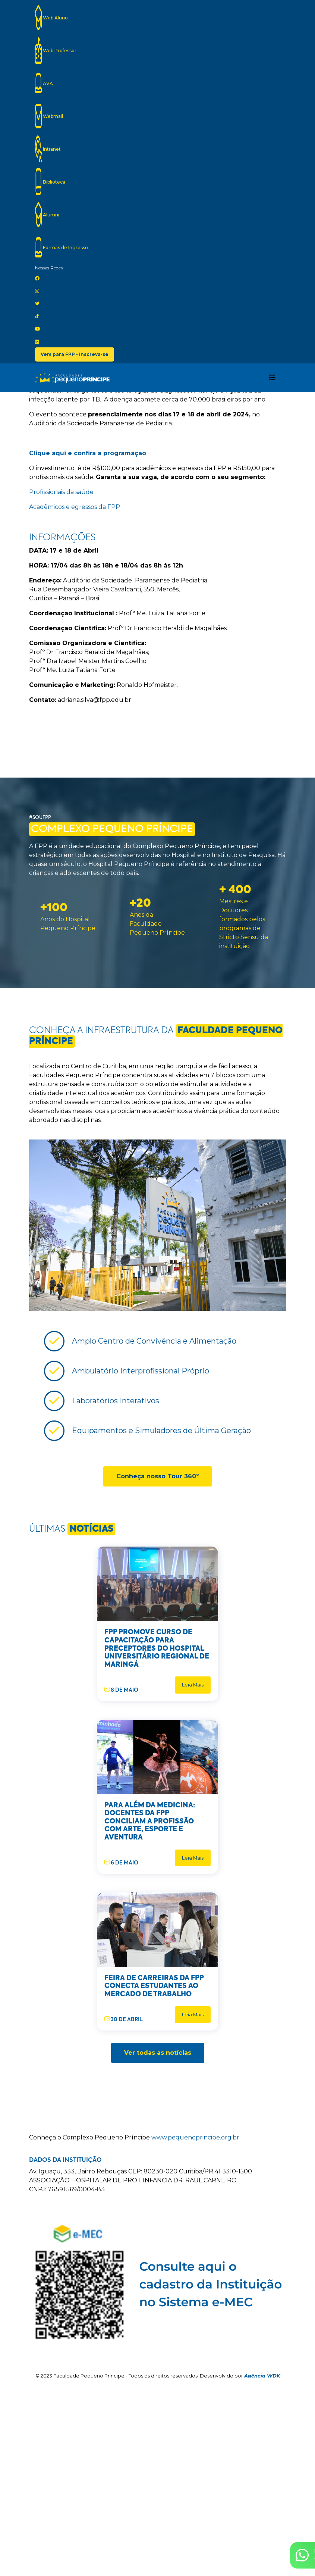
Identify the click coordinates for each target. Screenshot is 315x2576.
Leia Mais (193, 1685)
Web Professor (55, 50)
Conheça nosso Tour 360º (157, 1476)
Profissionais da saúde (61, 491)
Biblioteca (50, 181)
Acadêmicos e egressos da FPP (74, 506)
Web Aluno (51, 17)
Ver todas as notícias (157, 2052)
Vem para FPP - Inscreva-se (74, 354)
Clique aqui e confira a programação (87, 453)
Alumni (47, 214)
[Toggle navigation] (272, 377)
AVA (44, 83)
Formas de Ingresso (61, 247)
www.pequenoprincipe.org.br (195, 2137)
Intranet (48, 148)
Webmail (49, 116)
